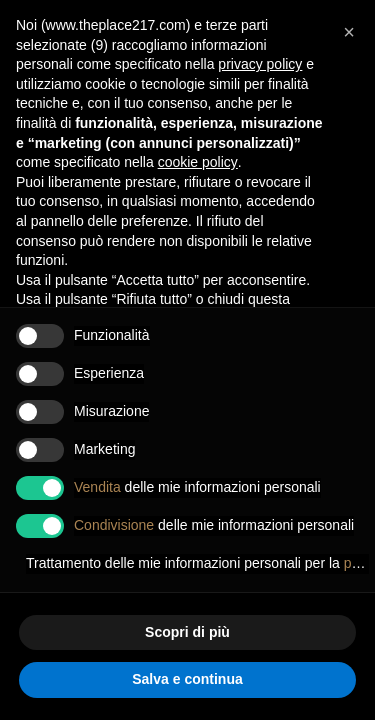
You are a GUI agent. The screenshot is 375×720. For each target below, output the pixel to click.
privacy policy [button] (260, 64)
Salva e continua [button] (187, 679)
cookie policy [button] (198, 162)
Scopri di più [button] (187, 632)
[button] (349, 32)
